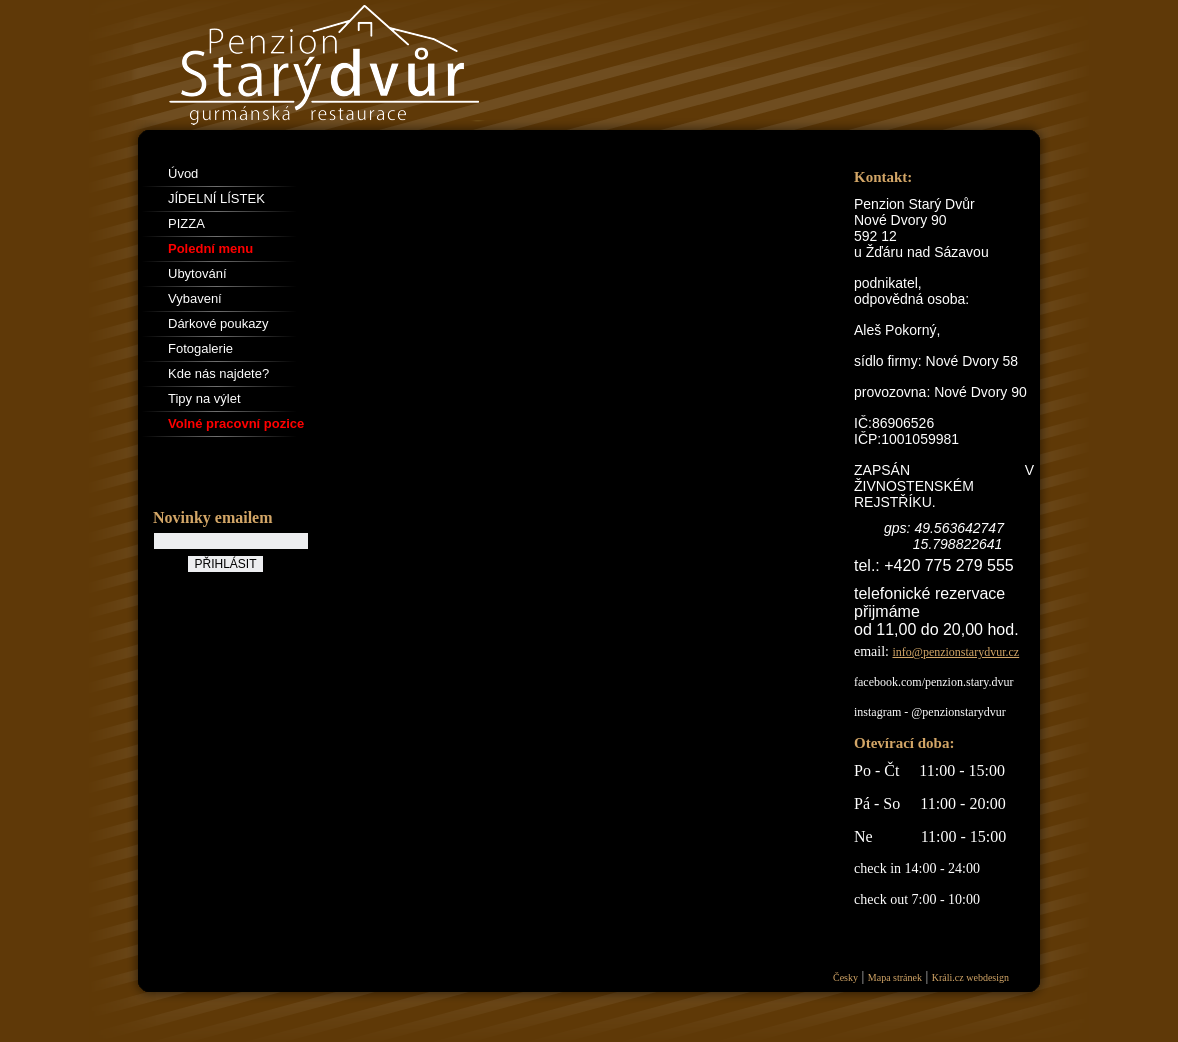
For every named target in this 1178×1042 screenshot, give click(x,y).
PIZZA (186, 223)
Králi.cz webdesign (970, 977)
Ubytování (197, 273)
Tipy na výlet (204, 398)
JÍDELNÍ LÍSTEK (216, 198)
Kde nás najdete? (218, 373)
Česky (845, 977)
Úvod (183, 173)
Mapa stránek (895, 977)
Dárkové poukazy (218, 323)
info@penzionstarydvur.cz (956, 652)
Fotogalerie (200, 348)
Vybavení (195, 298)
